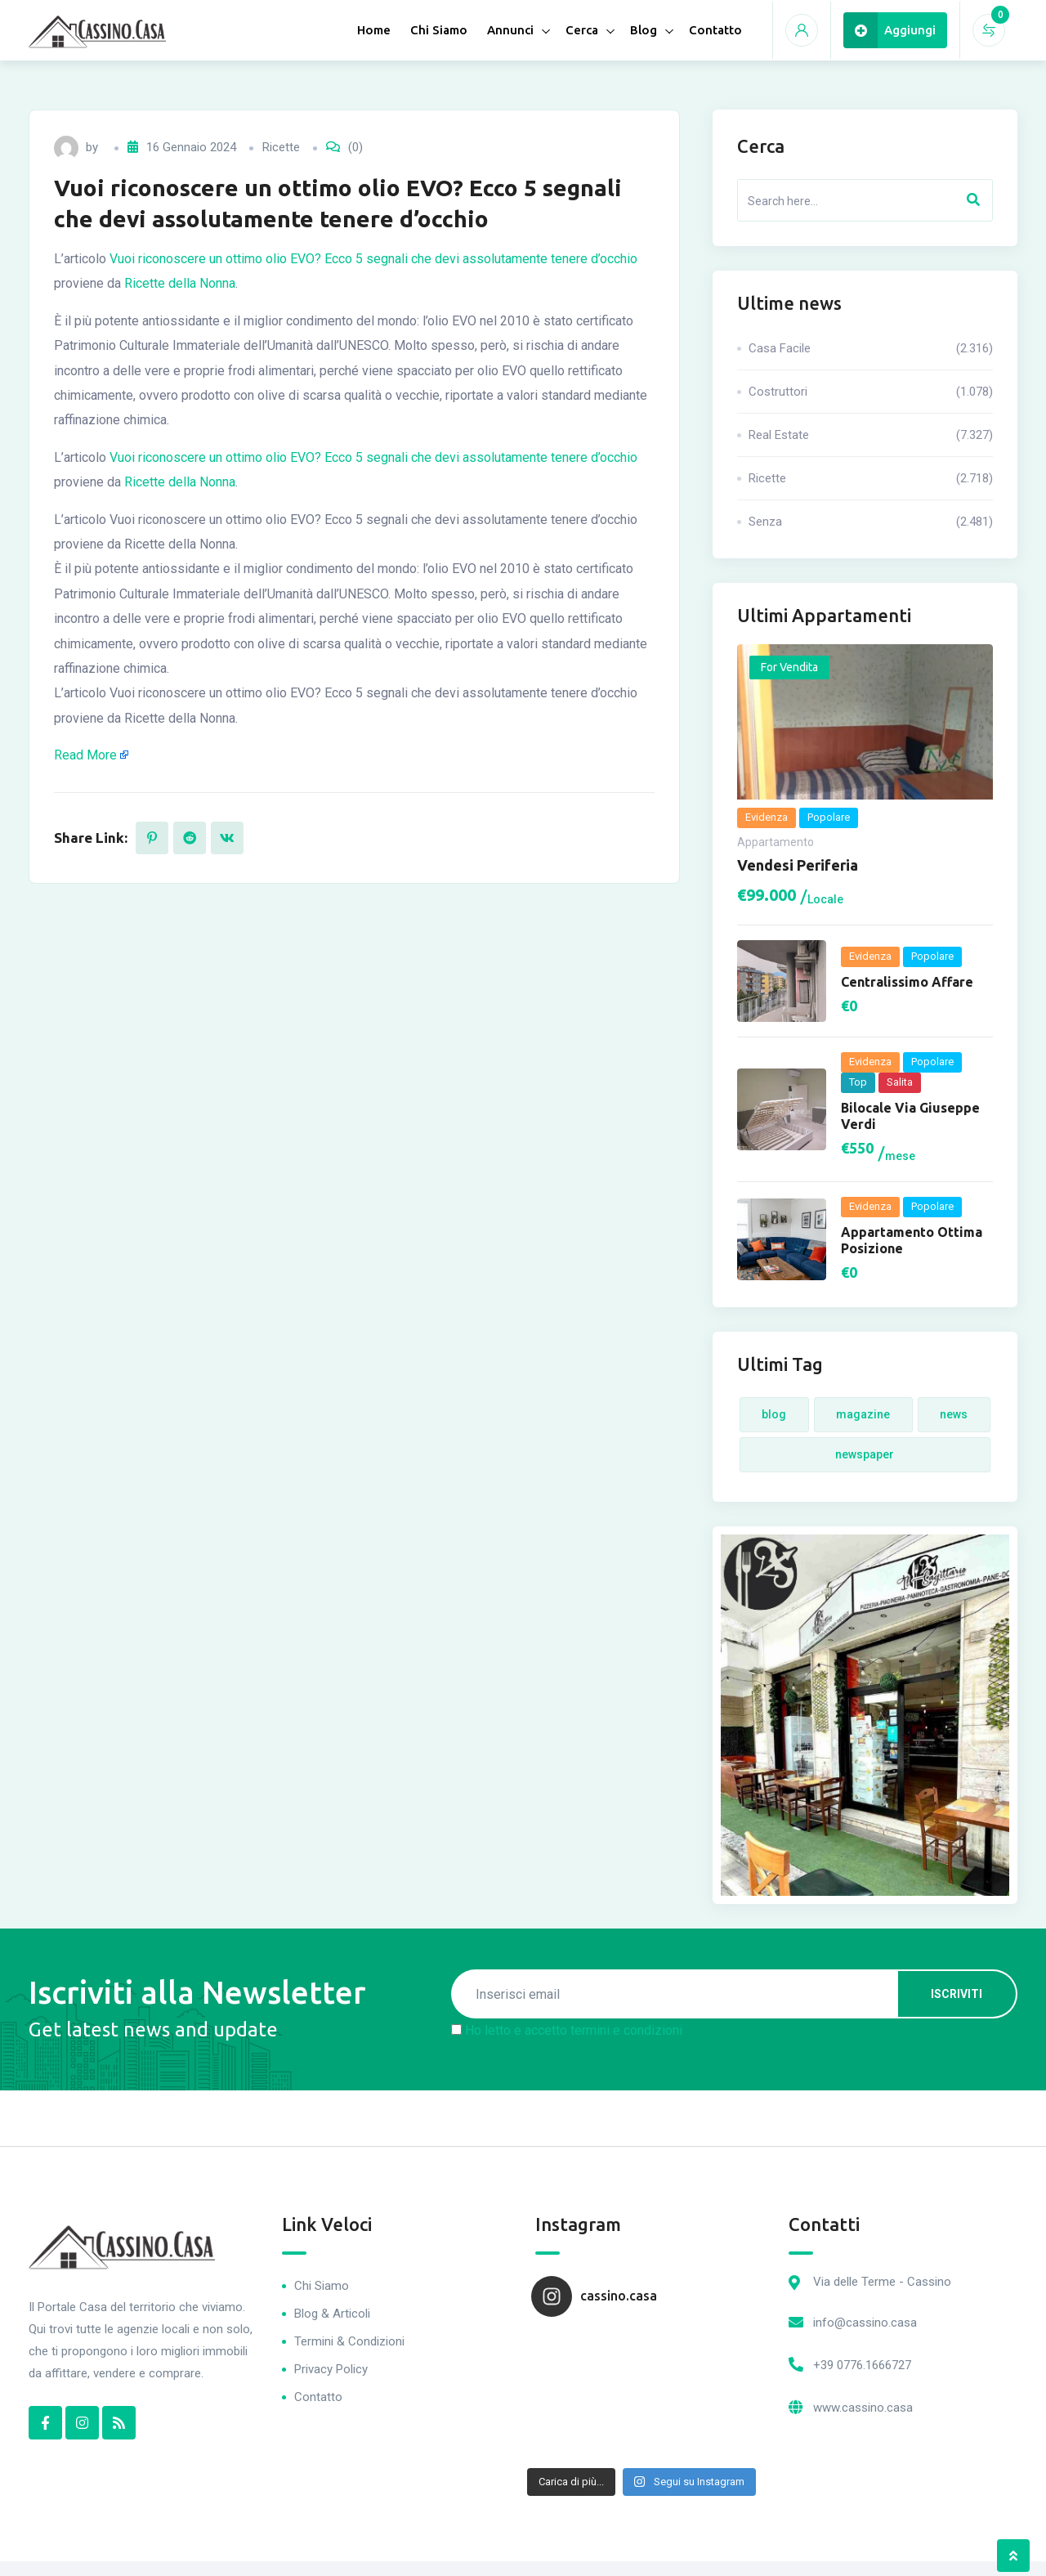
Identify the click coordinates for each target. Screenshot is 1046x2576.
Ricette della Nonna (179, 283)
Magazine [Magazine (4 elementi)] (863, 1414)
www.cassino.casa (863, 2407)
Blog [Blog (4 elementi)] (774, 1414)
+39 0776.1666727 (862, 2365)
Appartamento (775, 842)
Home (374, 30)
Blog (643, 30)
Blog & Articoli (332, 2313)
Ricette (281, 147)
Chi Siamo (438, 30)
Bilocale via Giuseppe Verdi (910, 1115)
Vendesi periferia (797, 865)
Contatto (715, 30)
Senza (871, 521)
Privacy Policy (331, 2369)
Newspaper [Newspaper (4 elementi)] (864, 1454)
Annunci (510, 30)
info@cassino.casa (865, 2322)
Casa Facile (871, 348)
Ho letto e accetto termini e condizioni (573, 2030)
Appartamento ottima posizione (911, 1240)
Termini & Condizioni (349, 2341)
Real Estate (871, 435)
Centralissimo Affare (907, 981)
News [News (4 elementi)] (954, 1414)
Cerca (581, 30)
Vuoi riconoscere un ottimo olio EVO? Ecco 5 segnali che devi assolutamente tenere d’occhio (373, 259)
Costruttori (871, 391)
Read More (85, 755)
